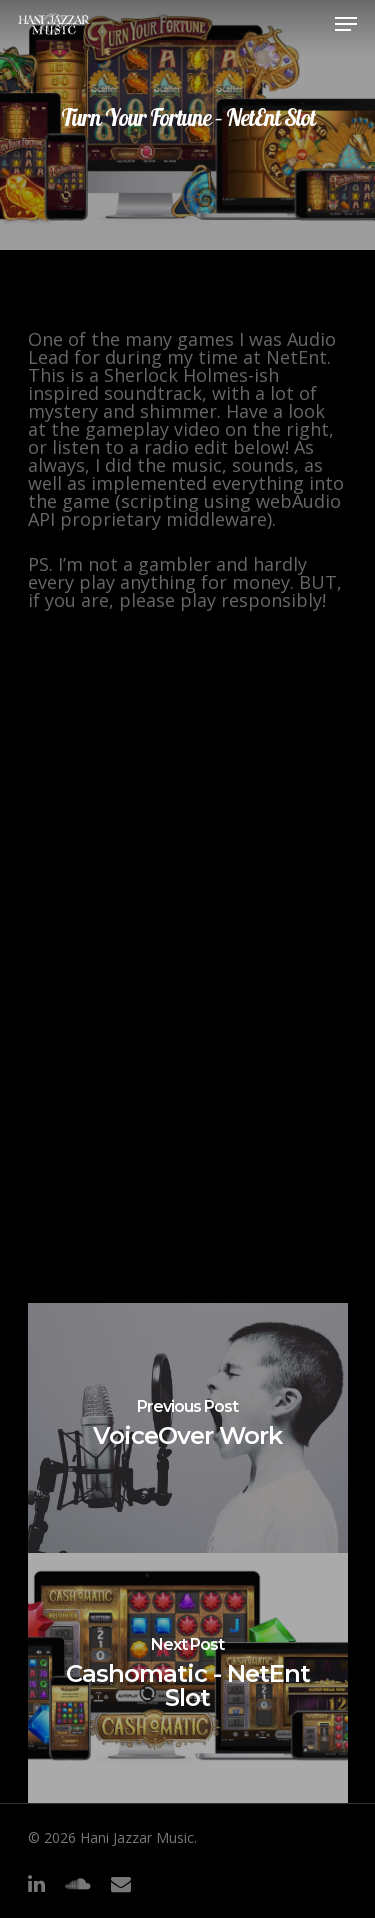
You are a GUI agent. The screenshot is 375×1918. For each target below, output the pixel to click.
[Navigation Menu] (346, 24)
